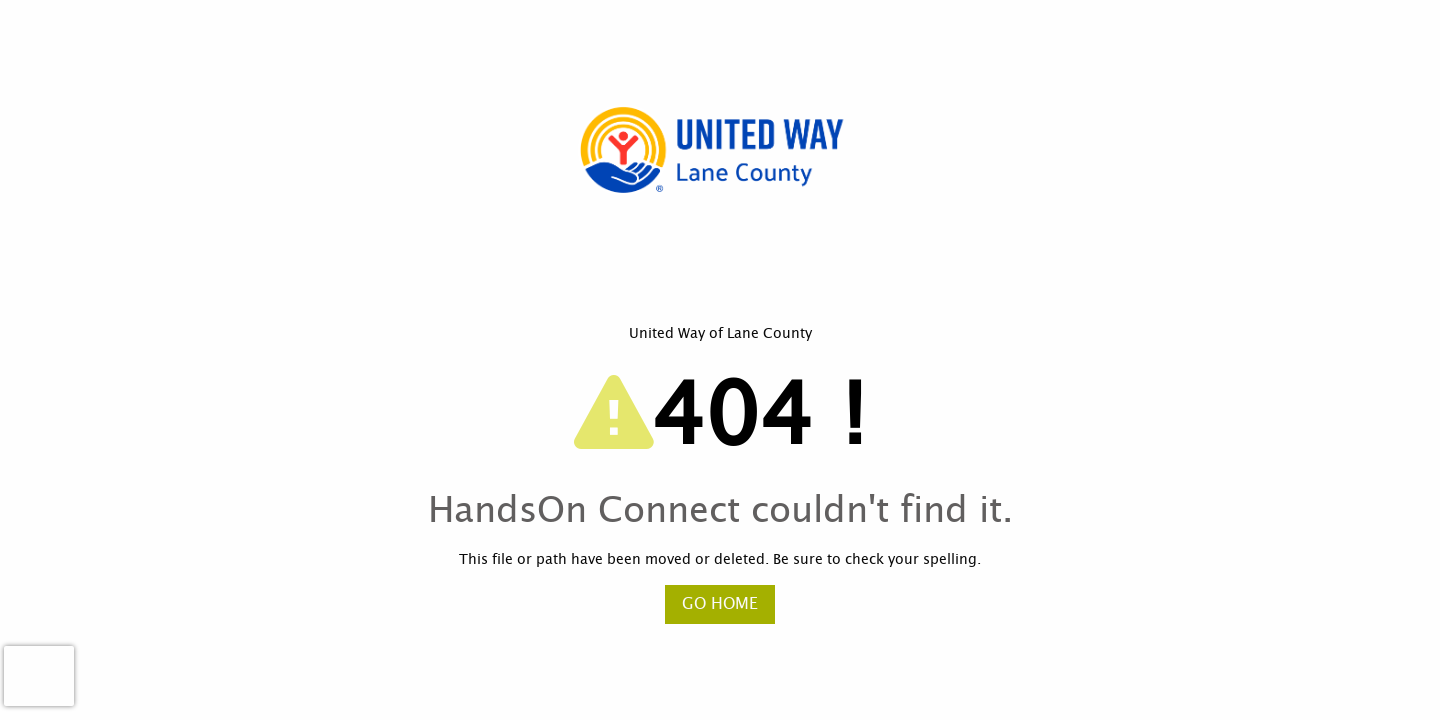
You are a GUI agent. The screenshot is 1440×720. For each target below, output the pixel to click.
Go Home (720, 604)
